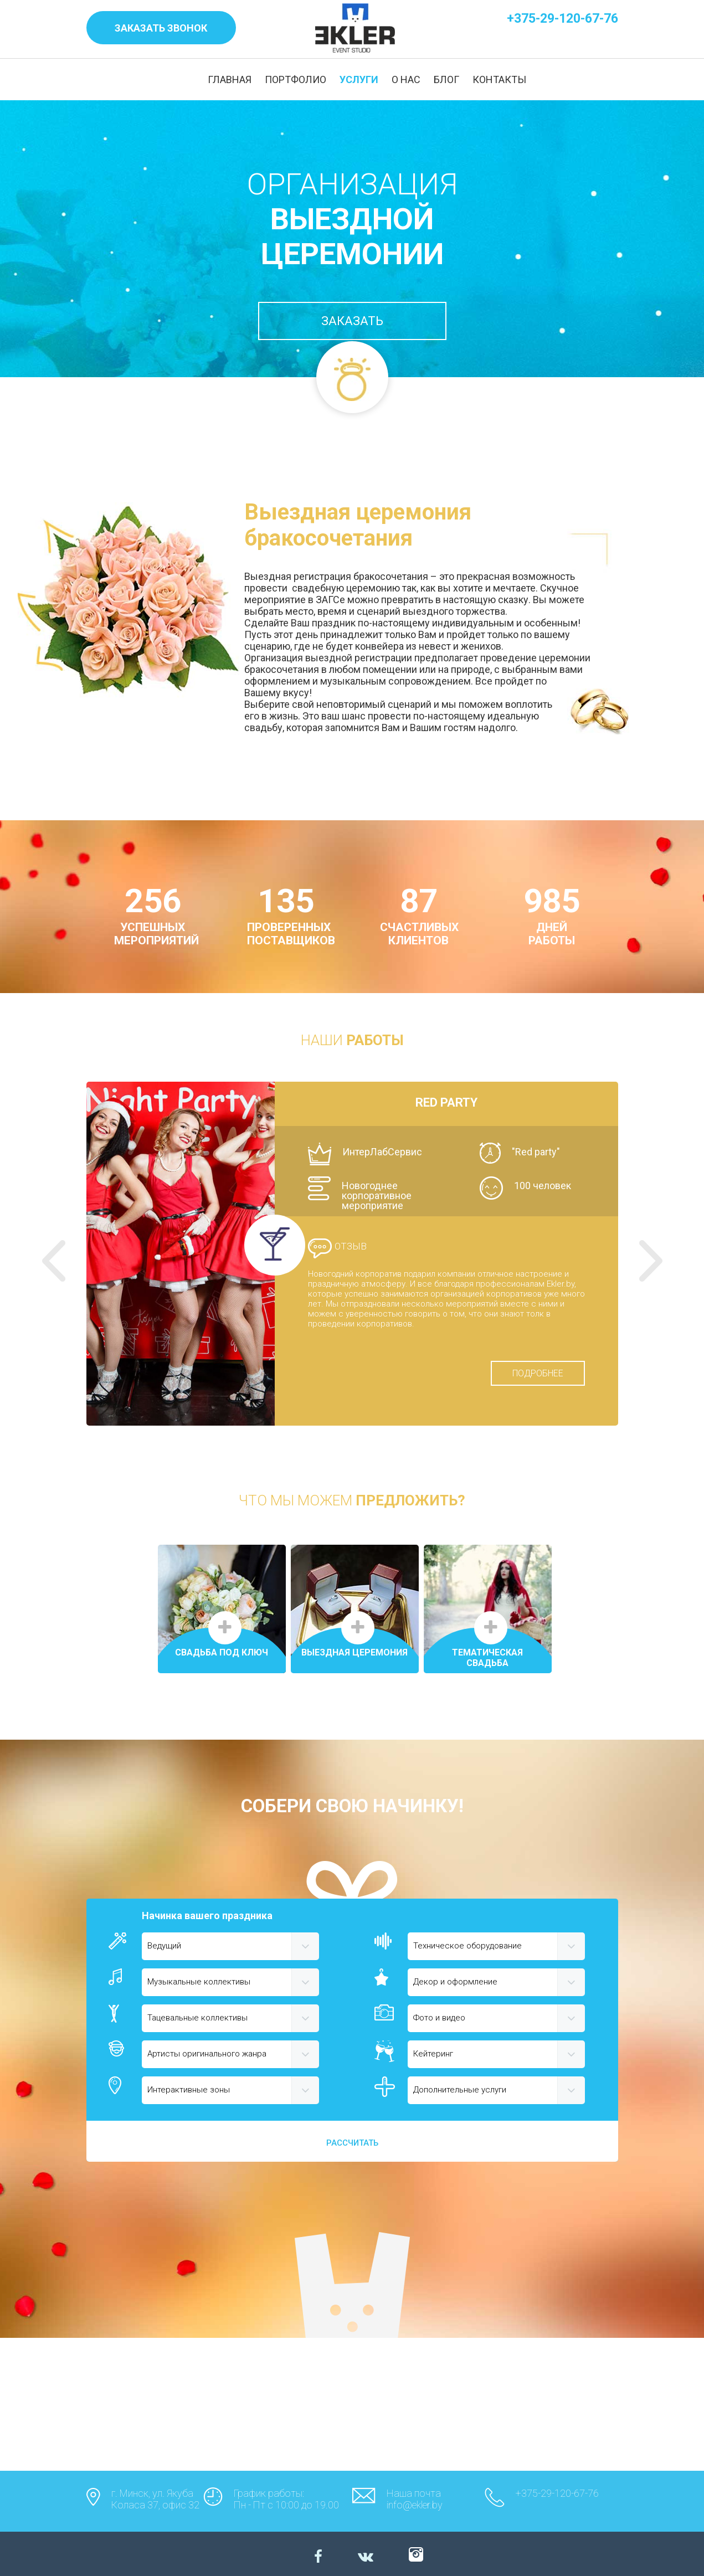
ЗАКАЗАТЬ (352, 321)
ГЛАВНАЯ (229, 79)
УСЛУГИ (359, 79)
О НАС (406, 79)
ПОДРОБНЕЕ (537, 1373)
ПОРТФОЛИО (295, 79)
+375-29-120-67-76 (562, 18)
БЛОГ (446, 79)
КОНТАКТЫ (499, 79)
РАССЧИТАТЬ (352, 2143)
